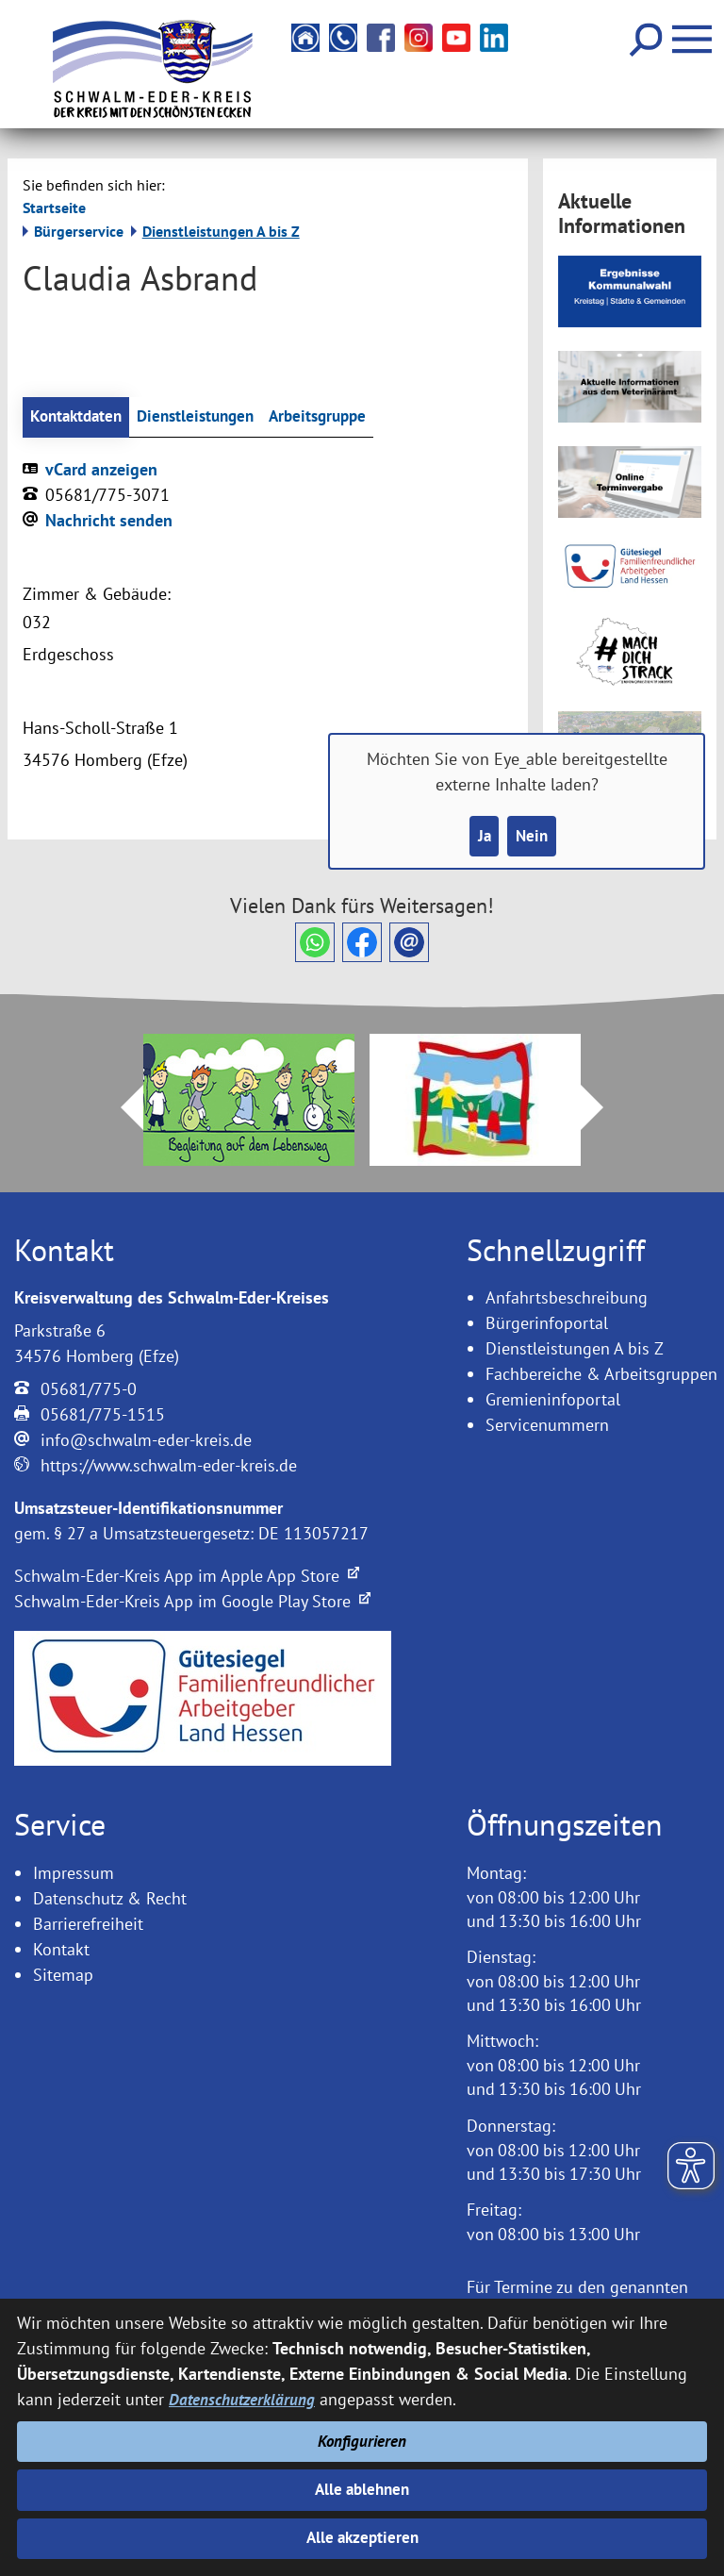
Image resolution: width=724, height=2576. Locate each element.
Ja (482, 837)
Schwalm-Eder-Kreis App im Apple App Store (186, 1577)
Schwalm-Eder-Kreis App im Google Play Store (192, 1603)
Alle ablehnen (362, 2487)
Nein (533, 837)
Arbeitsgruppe (335, 417)
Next (603, 1108)
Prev (120, 1108)
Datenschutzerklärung (244, 2394)
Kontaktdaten (79, 417)
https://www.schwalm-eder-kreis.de (169, 1467)
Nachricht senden (109, 521)
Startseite (54, 207)
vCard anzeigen (101, 470)
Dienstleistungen (205, 417)
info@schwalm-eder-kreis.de (146, 1442)
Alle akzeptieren (362, 2538)
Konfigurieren (362, 2437)
